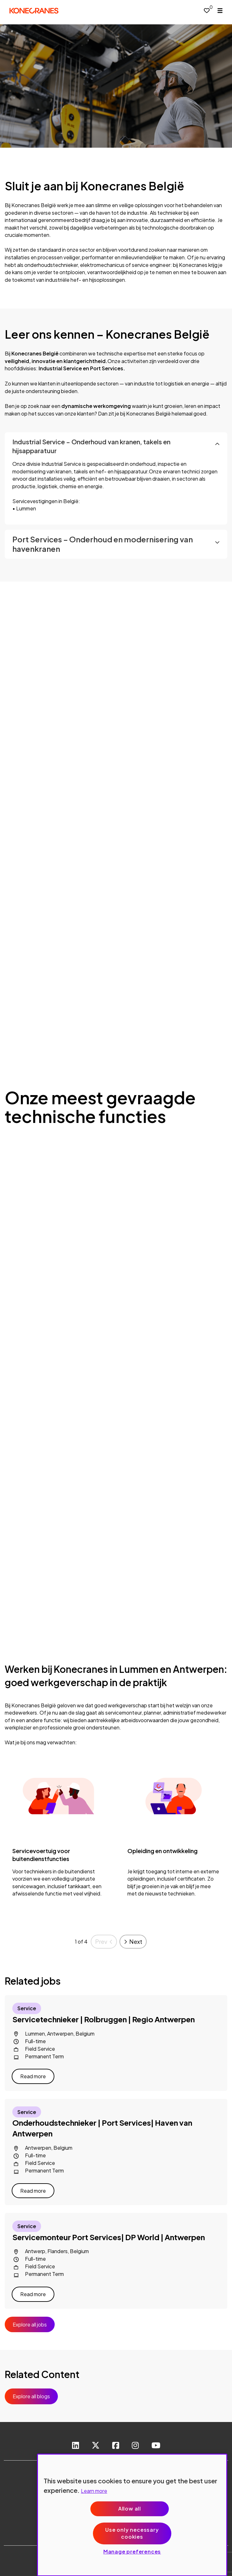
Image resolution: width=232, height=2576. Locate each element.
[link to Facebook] (115, 2446)
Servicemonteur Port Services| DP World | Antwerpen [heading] (108, 2237)
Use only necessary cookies (132, 2533)
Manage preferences (132, 2551)
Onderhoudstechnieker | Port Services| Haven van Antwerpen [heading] (102, 2128)
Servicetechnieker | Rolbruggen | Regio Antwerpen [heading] (103, 2019)
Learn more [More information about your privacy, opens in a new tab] (94, 2490)
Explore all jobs (30, 2324)
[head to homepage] (33, 11)
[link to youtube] (155, 2446)
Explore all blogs (31, 2396)
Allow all (129, 2508)
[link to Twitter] (96, 2446)
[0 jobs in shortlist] (207, 10)
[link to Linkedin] (75, 2446)
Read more (33, 2076)
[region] (132, 2515)
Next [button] (135, 1941)
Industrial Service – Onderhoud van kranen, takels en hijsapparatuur (91, 446)
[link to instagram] (135, 2446)
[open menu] (220, 10)
